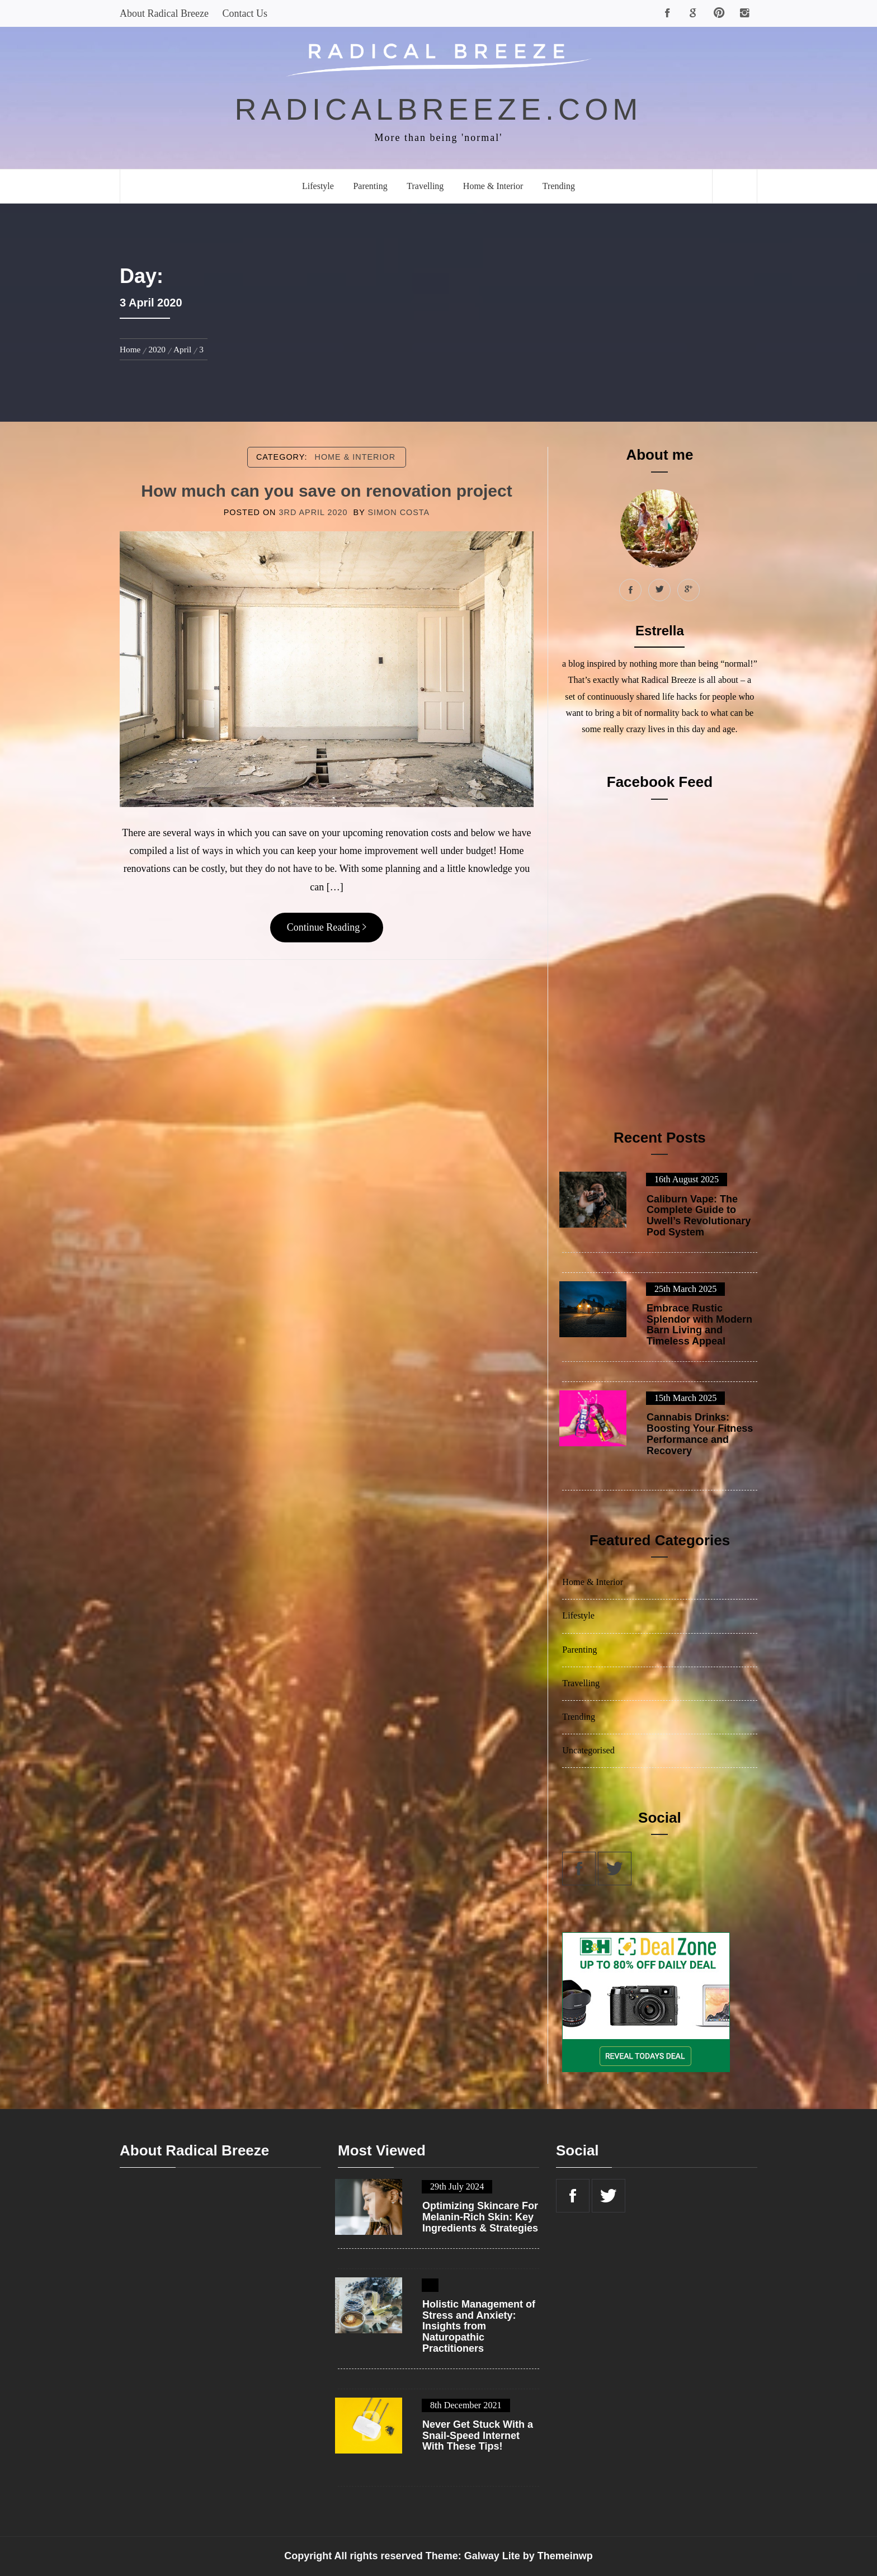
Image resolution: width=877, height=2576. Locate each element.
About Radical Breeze (164, 13)
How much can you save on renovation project (326, 491)
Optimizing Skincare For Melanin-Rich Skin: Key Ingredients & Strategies (480, 2217)
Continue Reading (326, 927)
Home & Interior (493, 186)
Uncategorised (588, 1750)
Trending (559, 186)
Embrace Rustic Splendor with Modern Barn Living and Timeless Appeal (699, 1325)
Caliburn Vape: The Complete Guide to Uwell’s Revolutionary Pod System (699, 1216)
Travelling (425, 186)
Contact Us (244, 13)
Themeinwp (565, 2555)
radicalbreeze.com (439, 109)
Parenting (370, 186)
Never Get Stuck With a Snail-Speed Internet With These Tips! (477, 2435)
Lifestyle (318, 186)
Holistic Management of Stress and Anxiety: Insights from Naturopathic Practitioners (478, 2326)
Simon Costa (399, 512)
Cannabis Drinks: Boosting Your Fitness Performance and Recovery (700, 1434)
